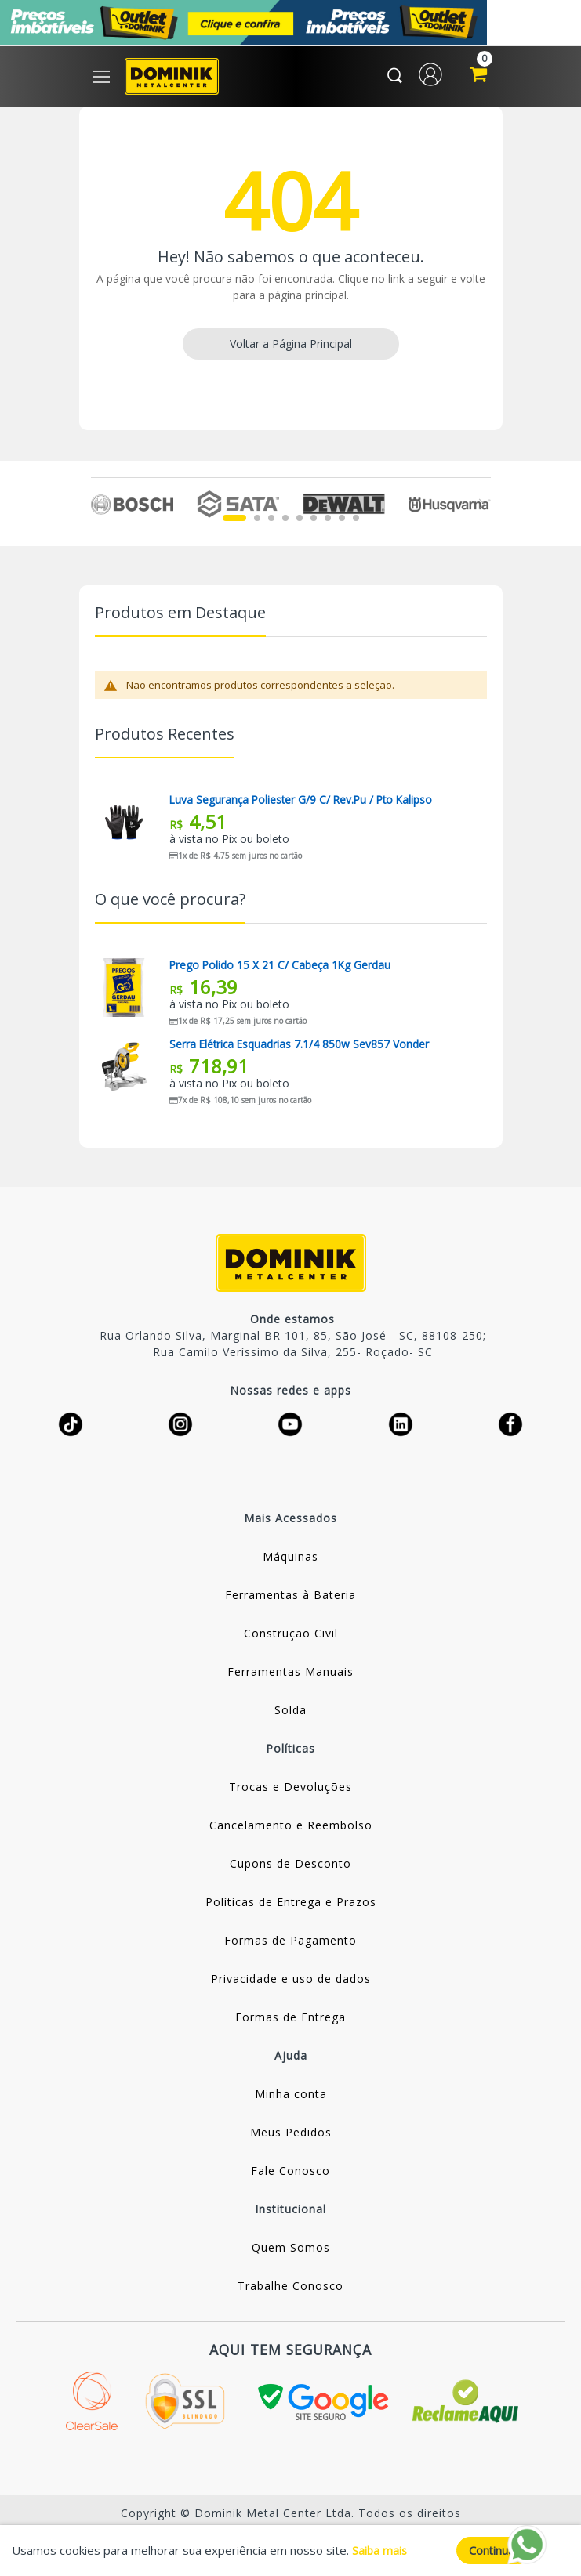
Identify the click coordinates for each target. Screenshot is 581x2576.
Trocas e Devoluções (290, 1789)
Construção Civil (291, 1636)
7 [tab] (328, 521)
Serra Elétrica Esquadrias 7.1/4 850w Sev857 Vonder (300, 1047)
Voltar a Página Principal (291, 346)
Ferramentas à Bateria (290, 1597)
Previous (100, 507)
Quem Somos (291, 2250)
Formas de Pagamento (290, 1943)
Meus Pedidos (291, 2135)
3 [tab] (271, 521)
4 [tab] (285, 521)
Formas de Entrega (290, 2020)
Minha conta (291, 2096)
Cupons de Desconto (290, 1866)
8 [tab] (342, 521)
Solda (290, 1713)
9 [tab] (356, 521)
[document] (290, 2550)
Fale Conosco (290, 2173)
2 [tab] (257, 521)
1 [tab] (234, 521)
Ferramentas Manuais (290, 1674)
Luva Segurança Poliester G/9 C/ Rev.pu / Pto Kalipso (304, 803)
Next (482, 507)
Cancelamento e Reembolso (290, 1828)
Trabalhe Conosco (290, 2288)
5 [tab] (299, 521)
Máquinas (290, 1559)
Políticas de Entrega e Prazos (290, 1905)
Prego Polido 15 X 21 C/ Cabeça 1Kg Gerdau (281, 968)
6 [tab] (313, 521)
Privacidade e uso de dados (291, 1981)
